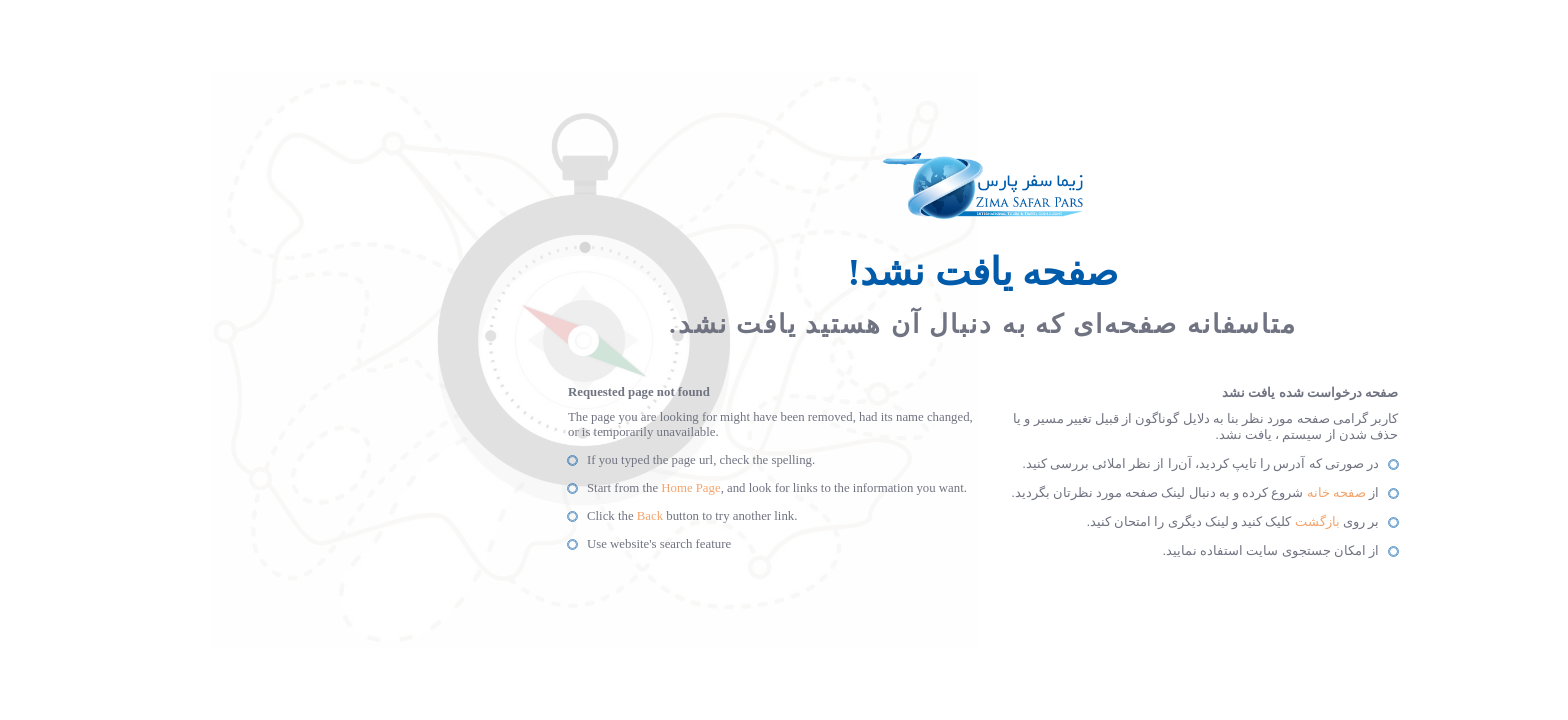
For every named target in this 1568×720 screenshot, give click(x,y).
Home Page (491, 488)
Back (451, 516)
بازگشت (1118, 522)
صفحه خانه (1137, 493)
